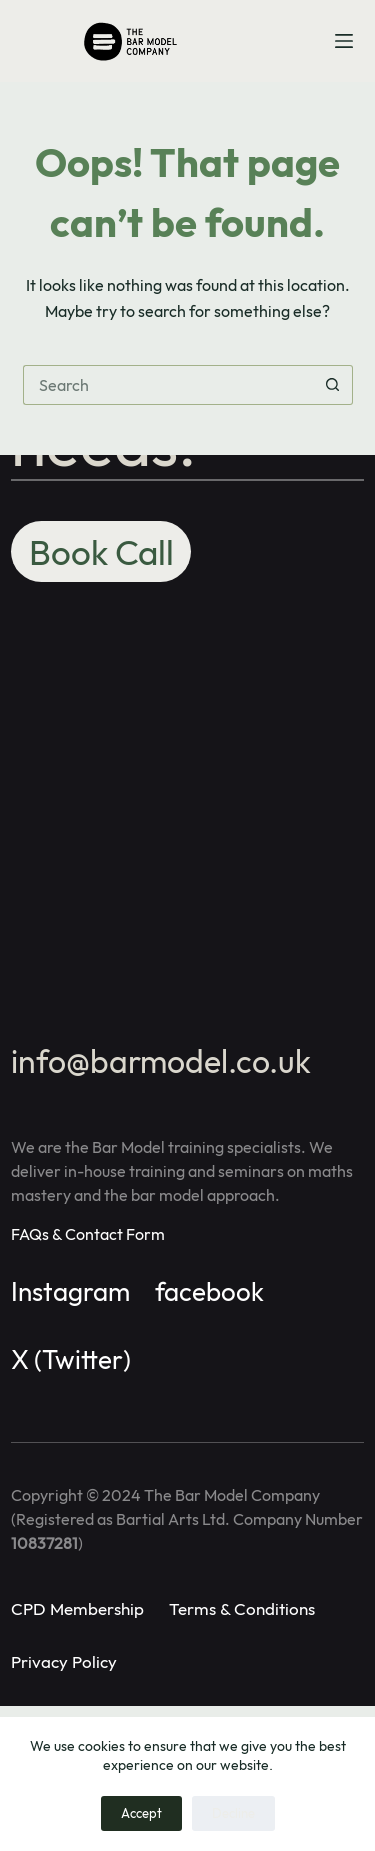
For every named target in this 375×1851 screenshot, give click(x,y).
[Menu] (344, 41)
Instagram (70, 1291)
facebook (209, 1291)
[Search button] (333, 385)
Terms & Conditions (242, 1608)
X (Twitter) (71, 1359)
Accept (141, 1813)
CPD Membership (77, 1608)
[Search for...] (168, 385)
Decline (233, 1813)
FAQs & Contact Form (88, 1234)
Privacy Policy (64, 1661)
